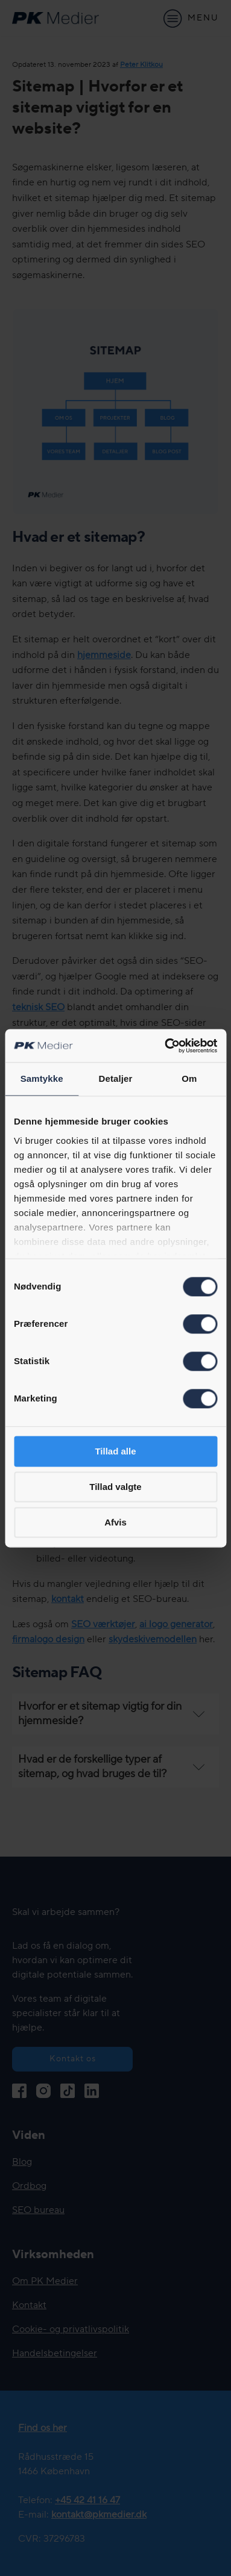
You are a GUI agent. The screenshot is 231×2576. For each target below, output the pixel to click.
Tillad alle (115, 1451)
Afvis (115, 1522)
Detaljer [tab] (116, 1078)
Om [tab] (189, 1078)
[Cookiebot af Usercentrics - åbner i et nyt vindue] (165, 1046)
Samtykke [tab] (42, 1078)
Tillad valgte (115, 1487)
